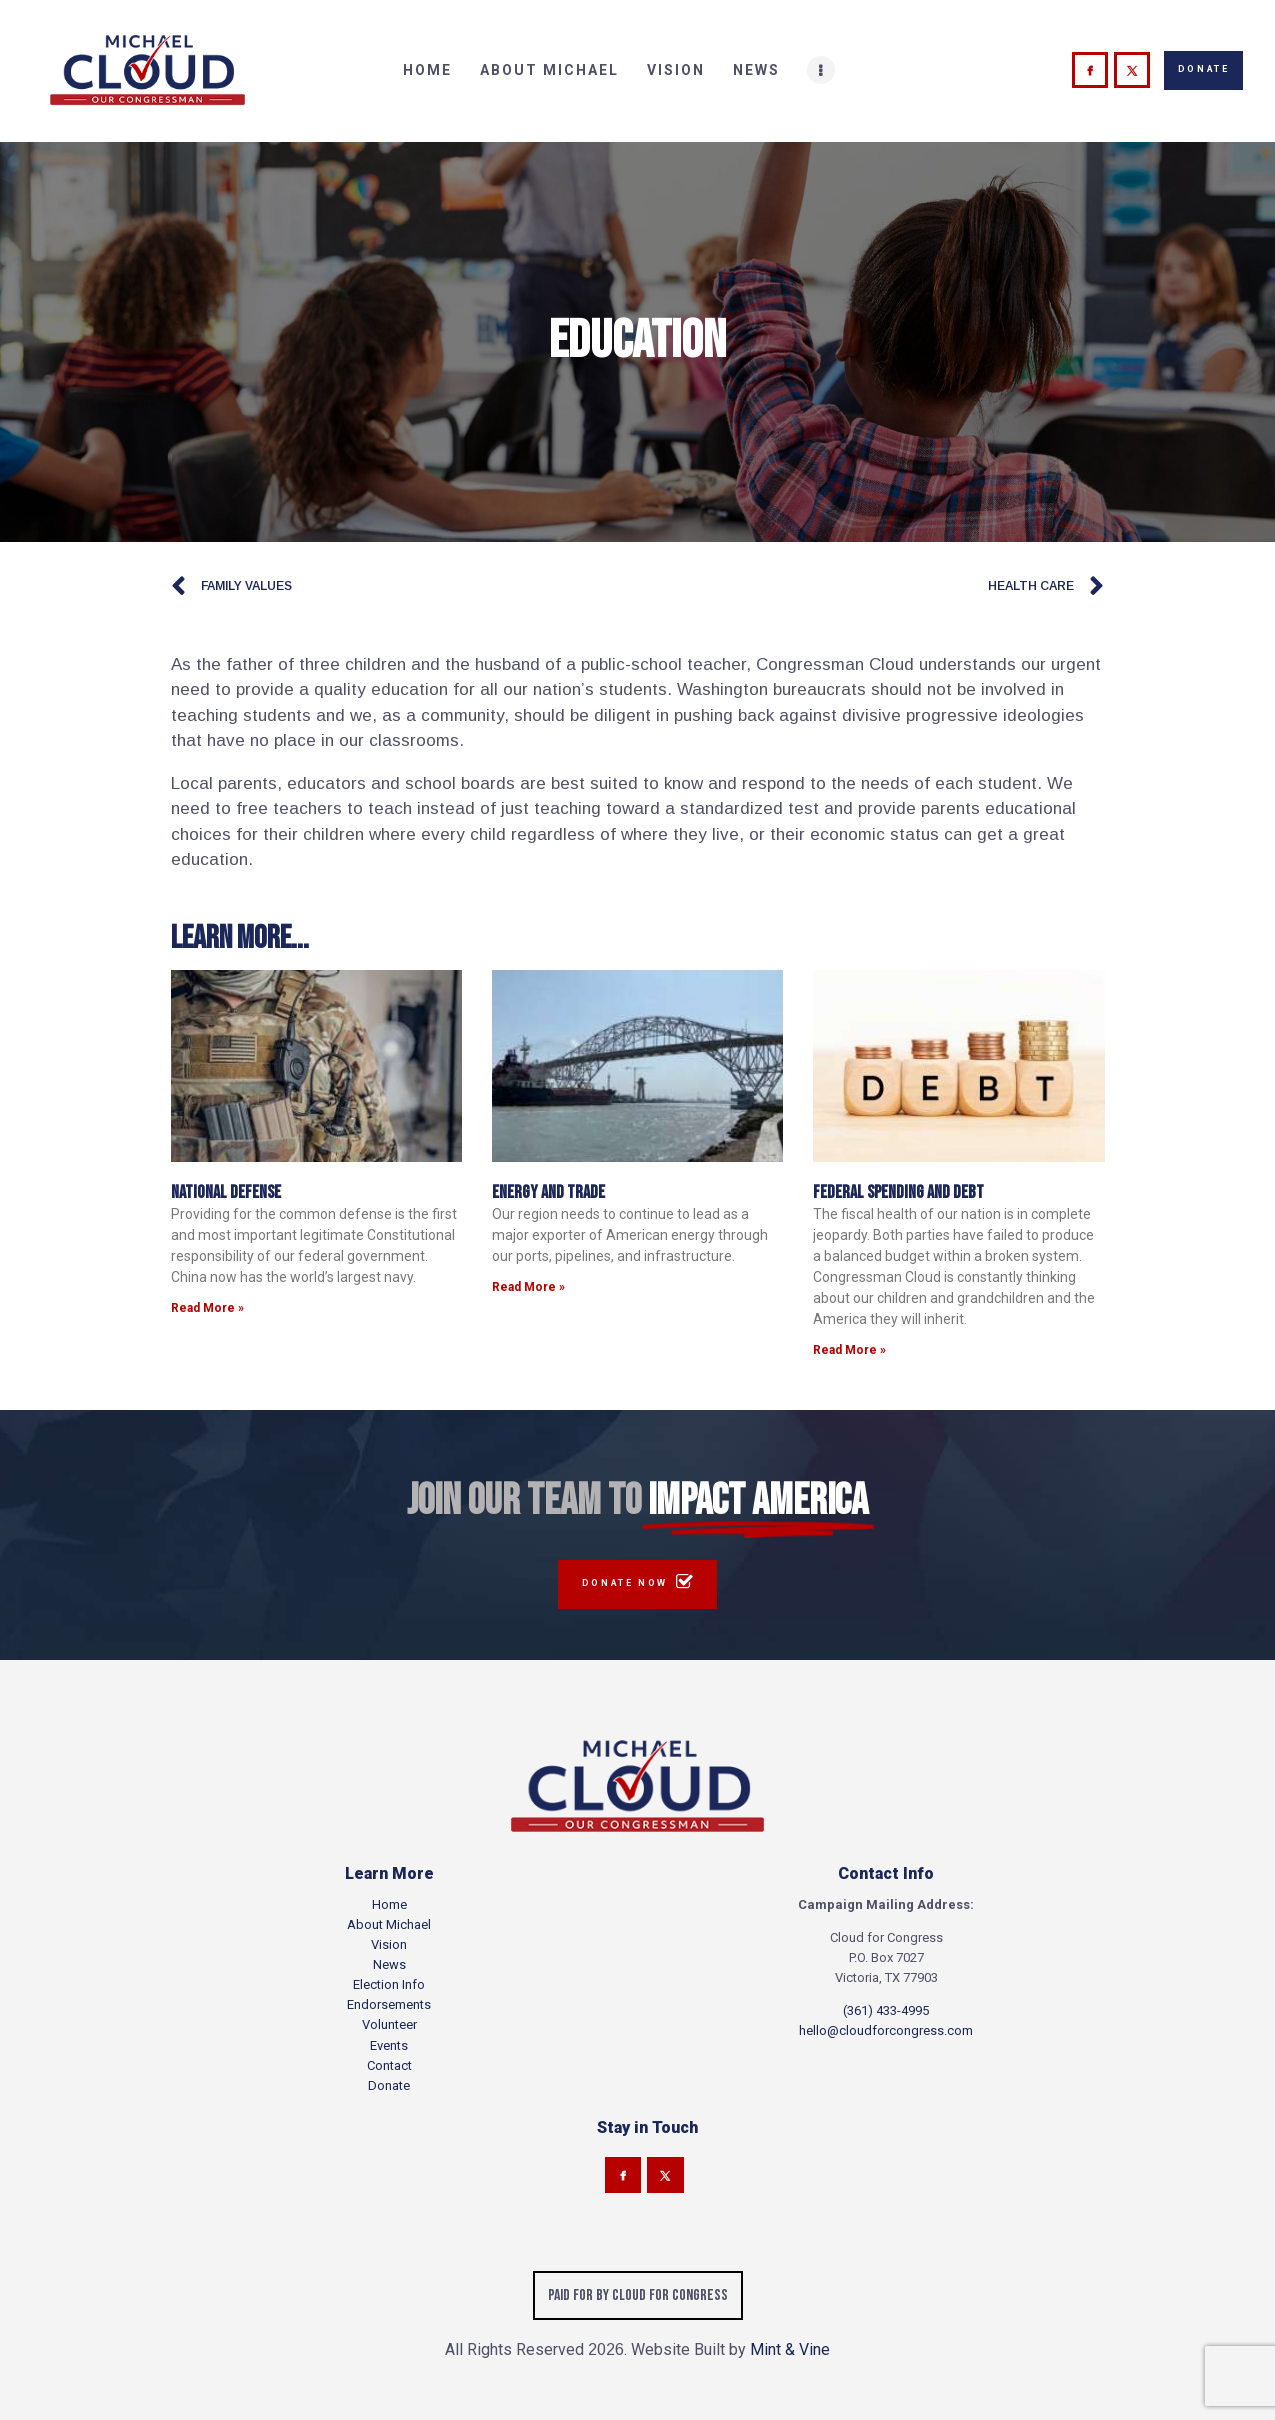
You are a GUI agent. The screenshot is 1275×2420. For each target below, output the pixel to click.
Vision (389, 1944)
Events (389, 2045)
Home (389, 1904)
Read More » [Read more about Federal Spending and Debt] (849, 1350)
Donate (389, 2085)
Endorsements (389, 2004)
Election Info (389, 1984)
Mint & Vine (790, 2349)
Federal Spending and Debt (898, 1192)
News (389, 1964)
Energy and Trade (548, 1192)
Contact (389, 2065)
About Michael (389, 1924)
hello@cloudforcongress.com (886, 2030)
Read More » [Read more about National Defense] (207, 1308)
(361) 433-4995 (886, 2010)
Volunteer (389, 2024)
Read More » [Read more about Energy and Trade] (528, 1287)
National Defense (226, 1192)
